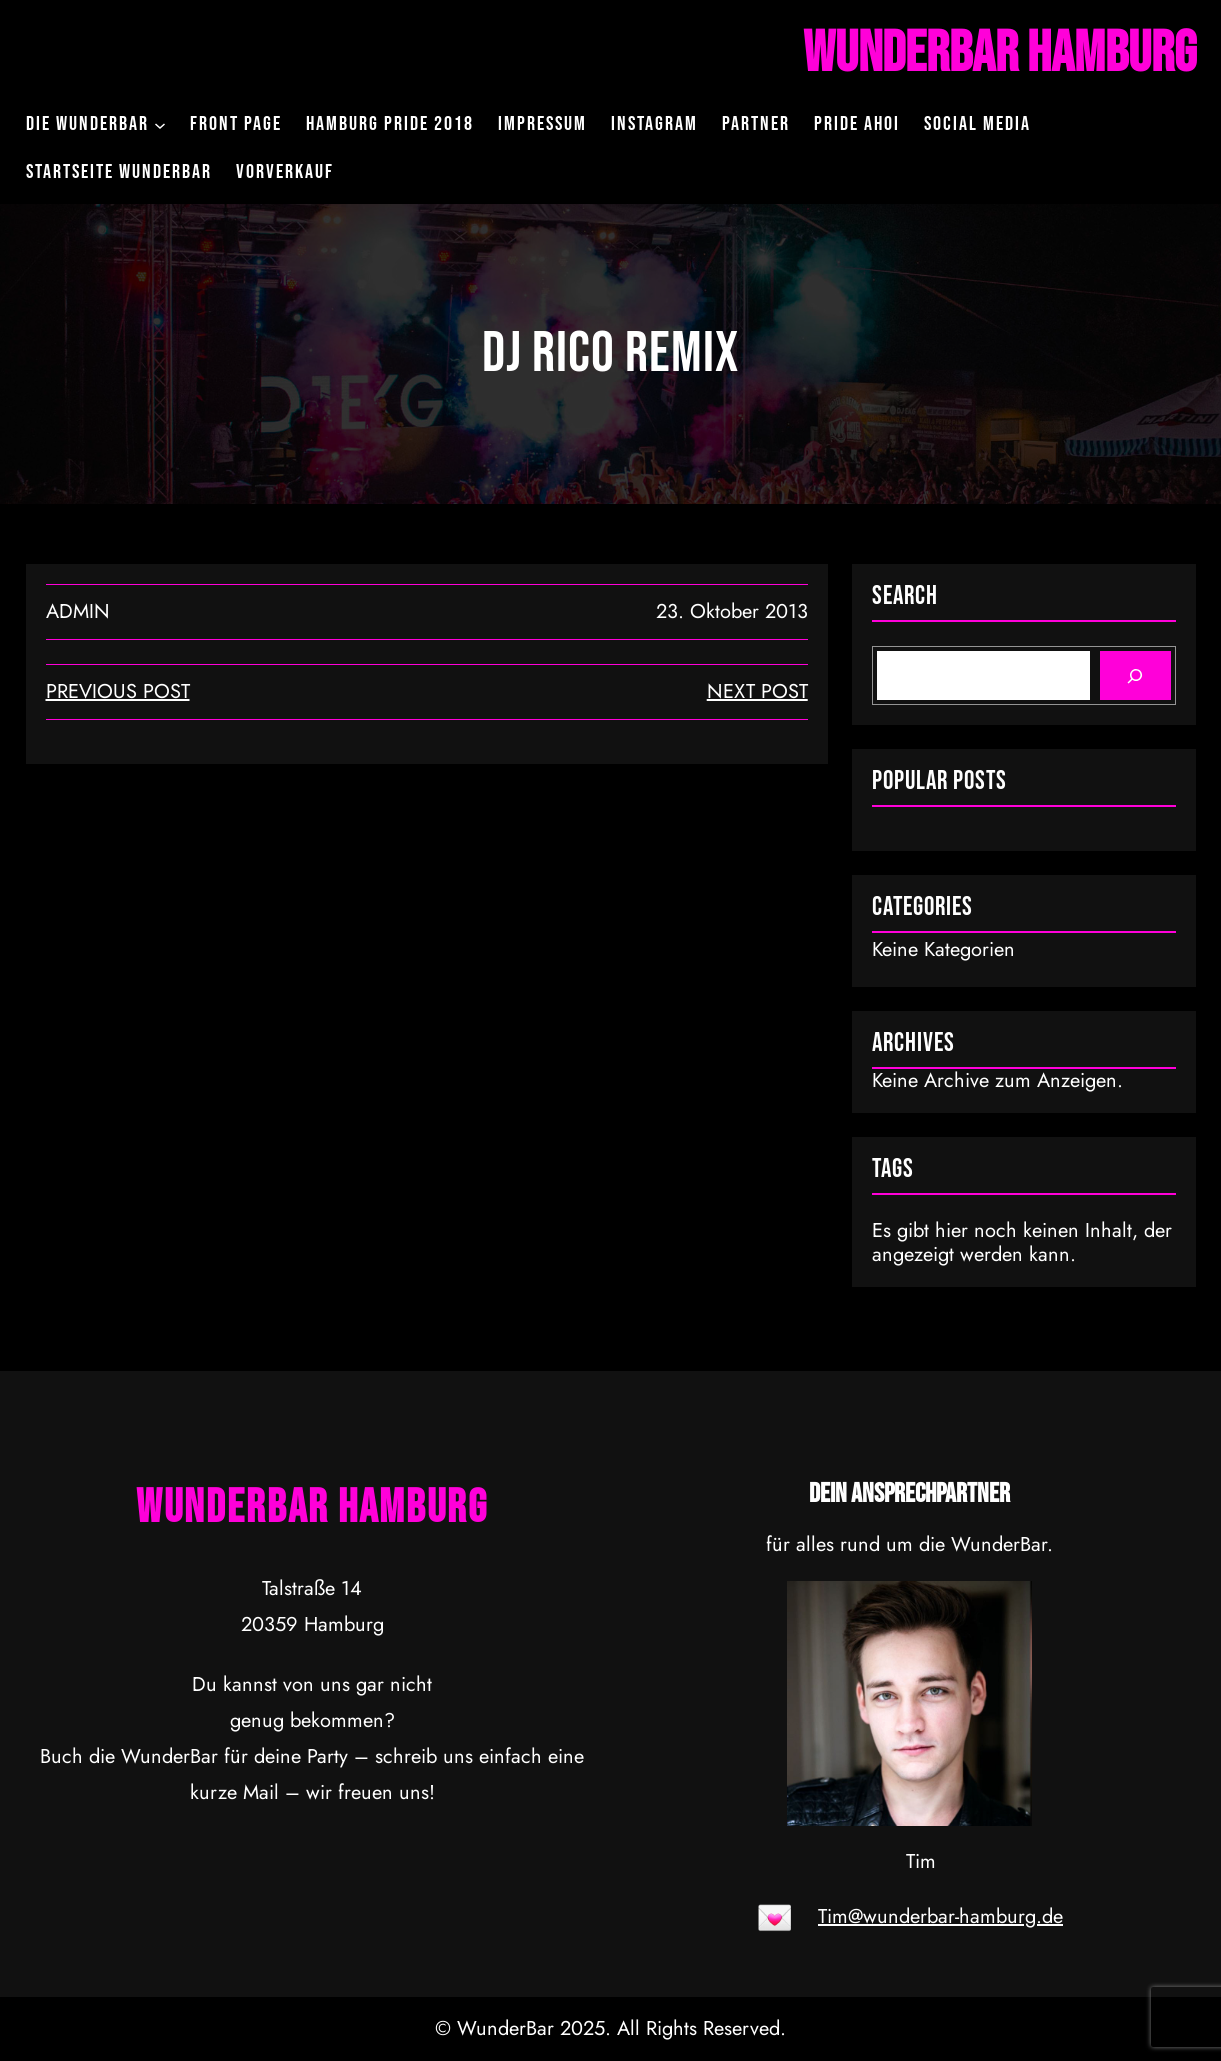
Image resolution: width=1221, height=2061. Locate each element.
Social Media (977, 124)
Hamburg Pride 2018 (390, 124)
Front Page (236, 124)
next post (757, 691)
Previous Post (118, 691)
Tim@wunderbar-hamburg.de (940, 1916)
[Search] (1135, 675)
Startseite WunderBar (119, 172)
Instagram (654, 124)
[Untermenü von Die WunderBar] (160, 124)
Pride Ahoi (857, 124)
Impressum (542, 124)
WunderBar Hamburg (999, 54)
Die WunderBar (87, 124)
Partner (756, 124)
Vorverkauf (285, 172)
